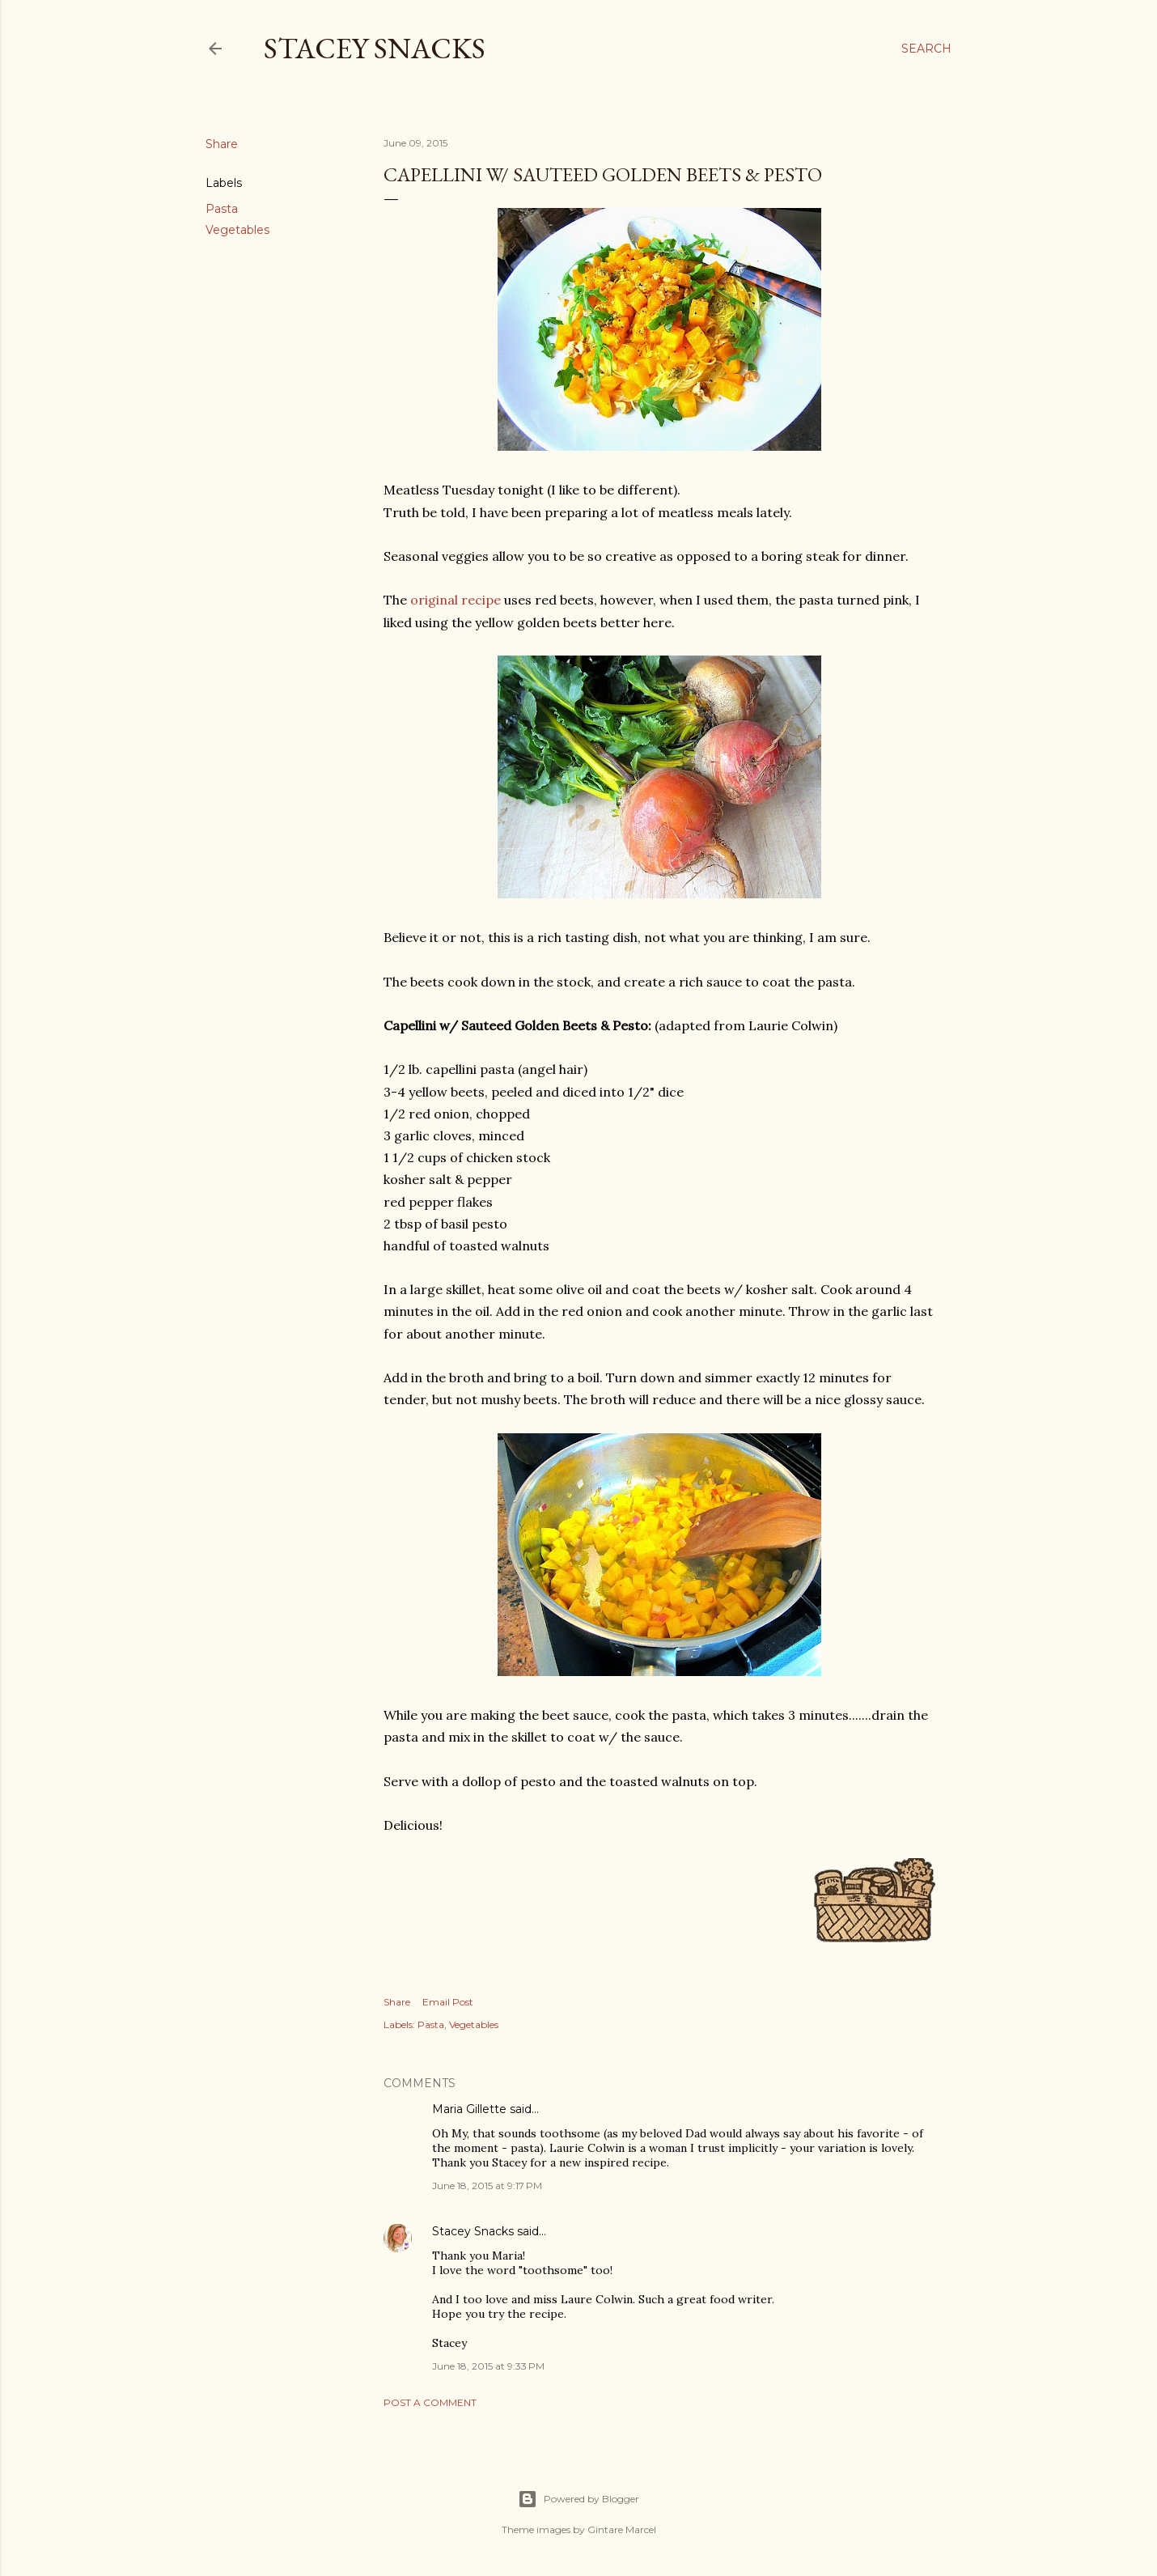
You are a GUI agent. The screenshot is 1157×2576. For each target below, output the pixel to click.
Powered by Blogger (578, 2499)
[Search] (926, 48)
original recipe (455, 600)
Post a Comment (430, 2402)
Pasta (222, 209)
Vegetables (237, 230)
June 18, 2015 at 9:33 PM (488, 2366)
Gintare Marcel (621, 2529)
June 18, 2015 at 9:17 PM (487, 2185)
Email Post (447, 2002)
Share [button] (222, 144)
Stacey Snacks (374, 48)
